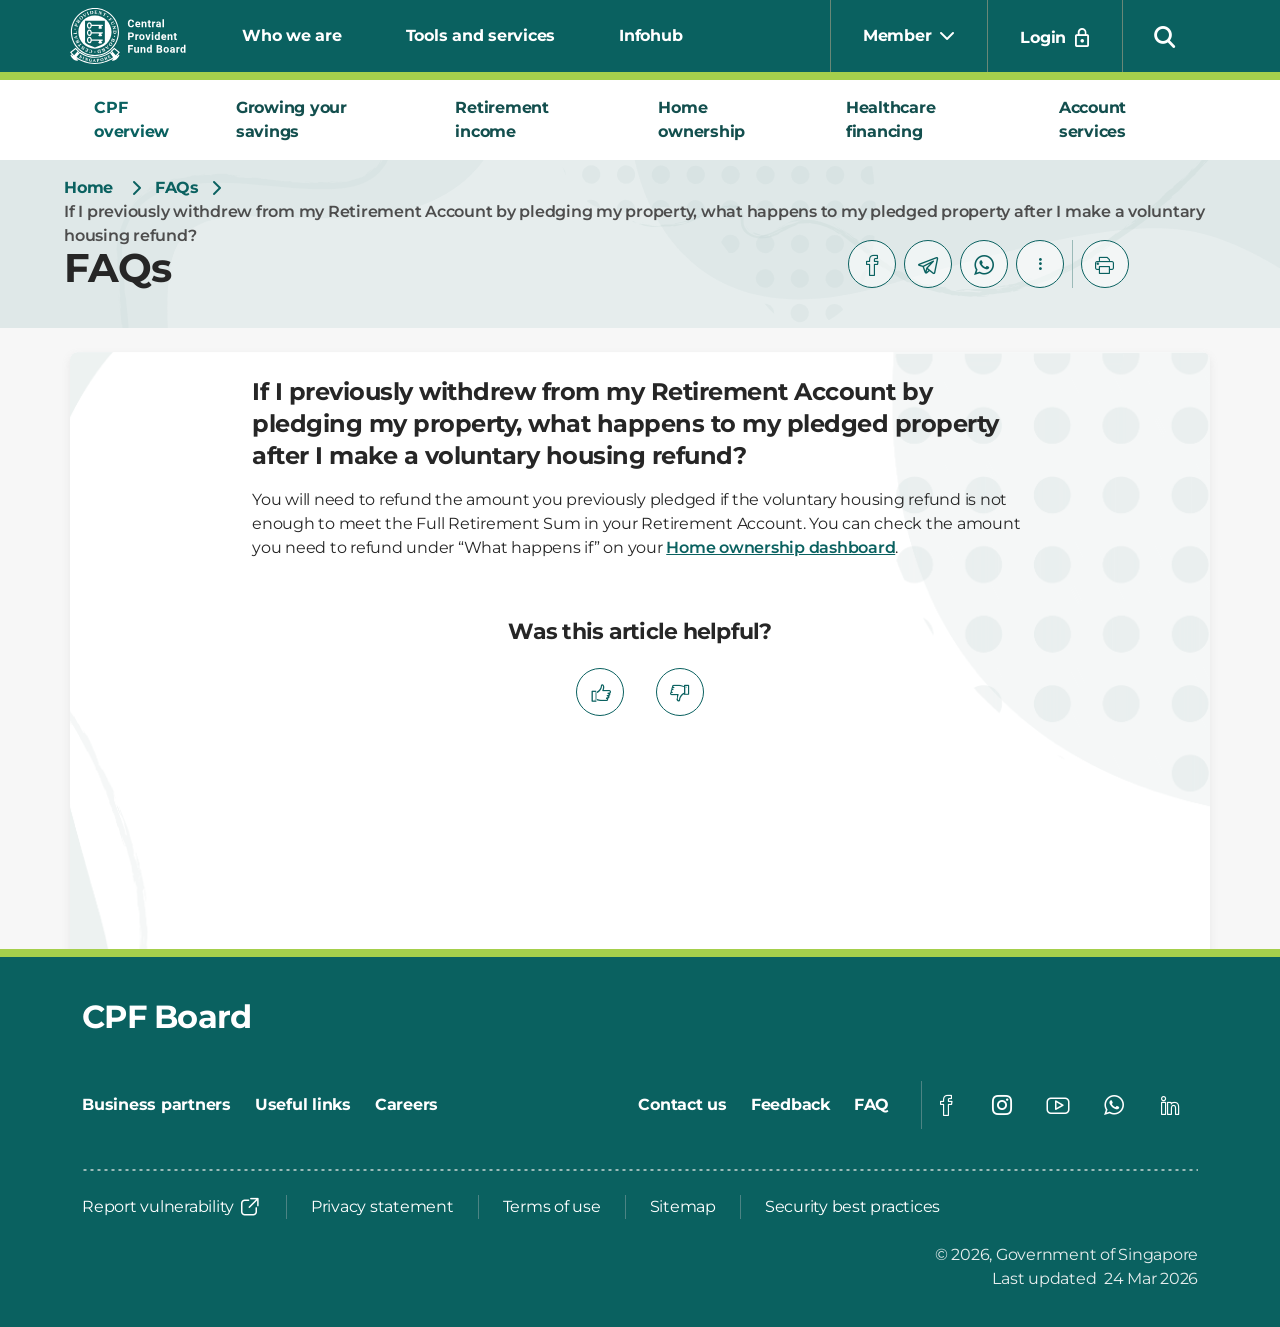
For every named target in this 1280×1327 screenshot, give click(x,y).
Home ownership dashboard (780, 547)
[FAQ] (871, 1105)
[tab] (141, 120)
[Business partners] (156, 1105)
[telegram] (928, 264)
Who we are (292, 35)
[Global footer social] (946, 1105)
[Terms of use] (552, 1207)
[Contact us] (682, 1105)
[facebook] (872, 264)
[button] (1165, 36)
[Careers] (406, 1105)
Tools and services (481, 35)
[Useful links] (303, 1105)
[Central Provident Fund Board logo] (140, 36)
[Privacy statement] (382, 1207)
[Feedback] (790, 1105)
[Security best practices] (852, 1207)
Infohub (650, 35)
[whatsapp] (984, 264)
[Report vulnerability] (172, 1207)
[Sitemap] (683, 1207)
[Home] (88, 188)
